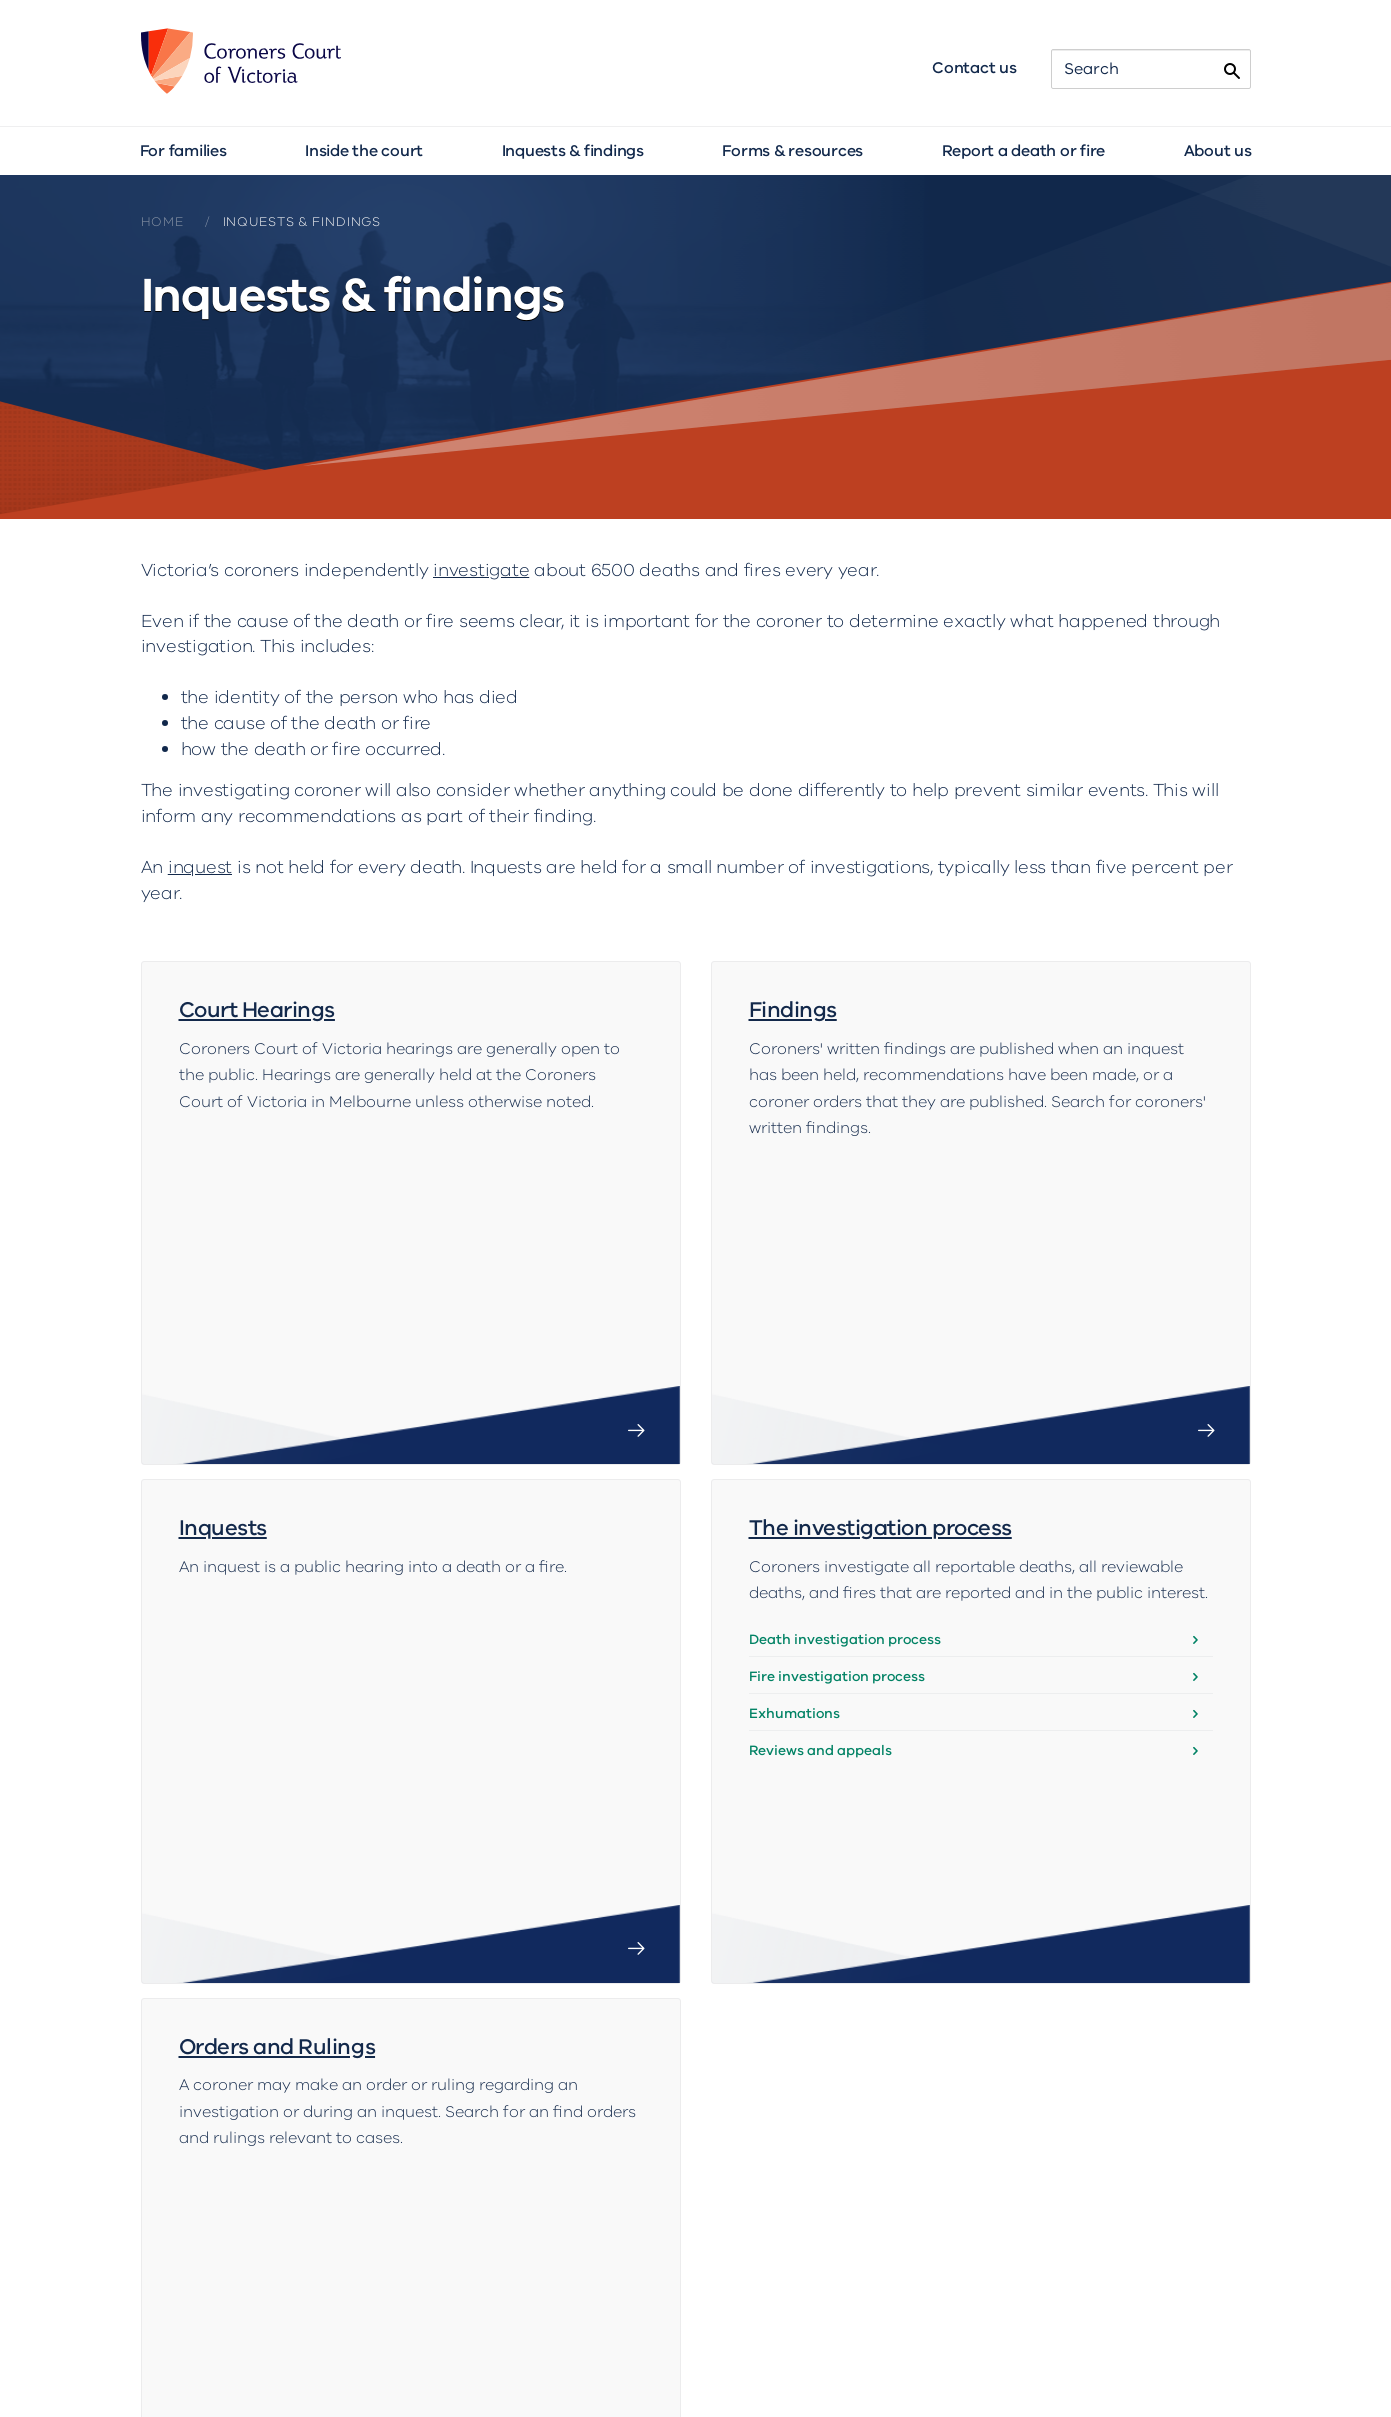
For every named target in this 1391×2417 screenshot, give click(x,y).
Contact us (974, 68)
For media (1013, 2320)
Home (162, 222)
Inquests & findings (573, 151)
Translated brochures (860, 2320)
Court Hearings (257, 1010)
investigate (481, 570)
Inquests (223, 1425)
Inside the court (364, 151)
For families (183, 151)
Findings (793, 1010)
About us (1218, 151)
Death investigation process (845, 1535)
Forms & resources (792, 151)
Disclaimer (898, 2366)
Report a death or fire (1024, 151)
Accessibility (695, 2366)
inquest (200, 867)
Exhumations (794, 1610)
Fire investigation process (837, 1573)
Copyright (799, 2366)
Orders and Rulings (277, 1840)
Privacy (989, 2366)
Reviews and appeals (820, 1647)
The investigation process (880, 1425)
